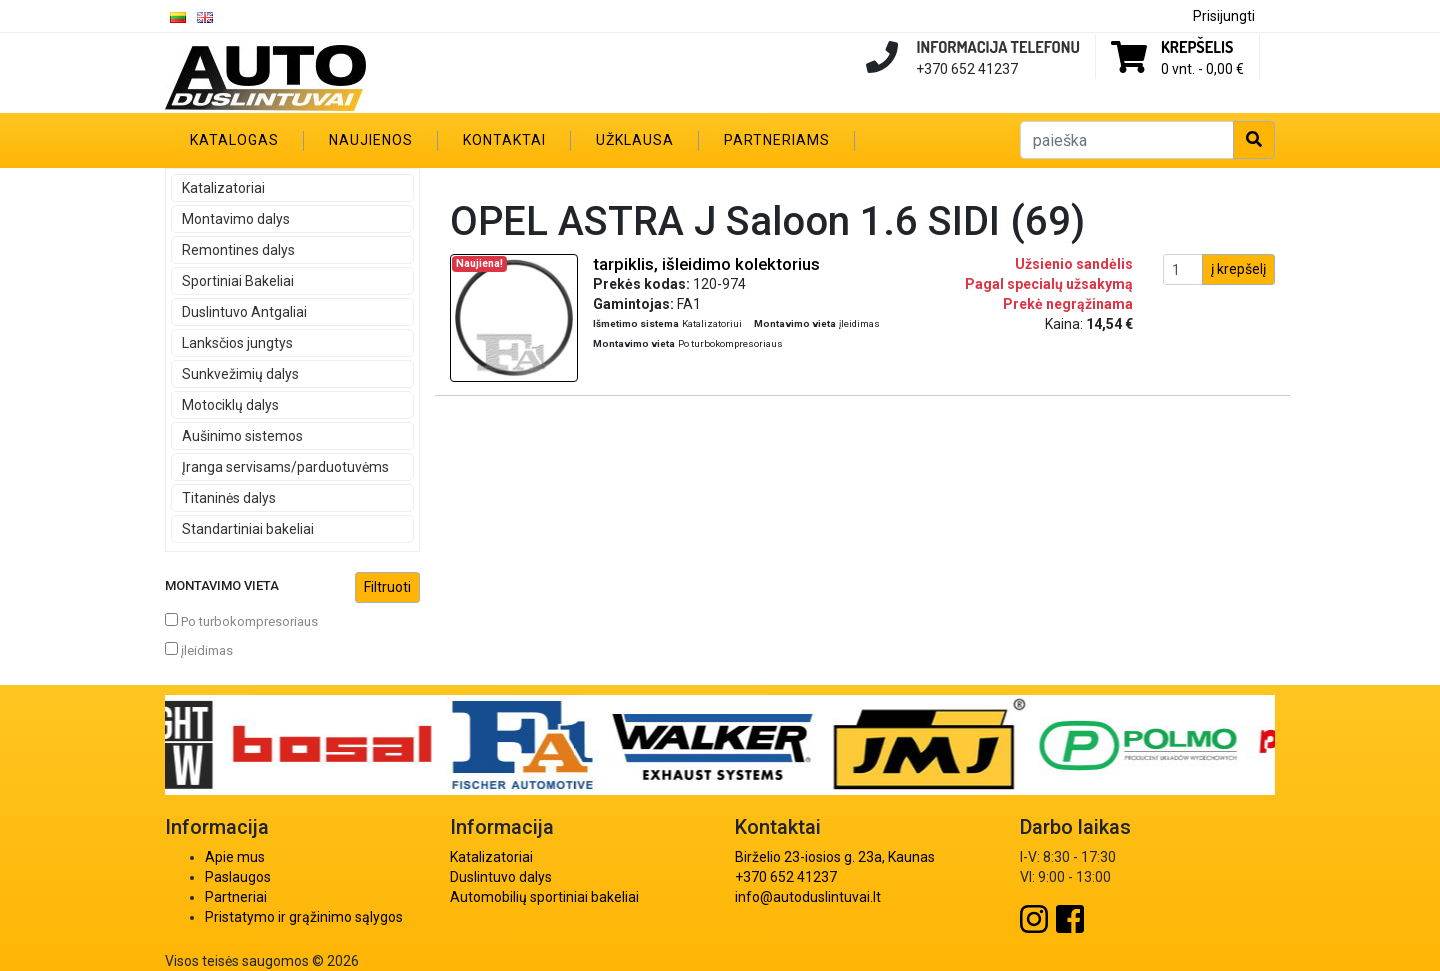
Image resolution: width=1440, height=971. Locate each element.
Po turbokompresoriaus (241, 621)
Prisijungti (1224, 16)
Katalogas (234, 140)
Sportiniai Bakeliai (238, 281)
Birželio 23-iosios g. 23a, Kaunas (835, 857)
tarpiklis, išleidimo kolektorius (706, 264)
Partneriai (236, 897)
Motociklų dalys (230, 405)
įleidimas (199, 650)
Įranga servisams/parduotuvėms (285, 467)
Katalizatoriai (223, 188)
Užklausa (635, 140)
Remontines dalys (238, 250)
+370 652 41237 (786, 877)
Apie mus (235, 857)
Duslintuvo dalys (501, 877)
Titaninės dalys (229, 498)
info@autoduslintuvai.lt (808, 897)
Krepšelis (1197, 47)
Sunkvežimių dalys (240, 374)
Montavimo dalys (236, 219)
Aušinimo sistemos (242, 436)
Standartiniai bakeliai (248, 529)
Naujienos (371, 140)
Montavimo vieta (292, 587)
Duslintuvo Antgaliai (244, 312)
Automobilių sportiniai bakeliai (544, 897)
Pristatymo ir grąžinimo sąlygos (304, 917)
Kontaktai (504, 140)
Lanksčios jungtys (237, 343)
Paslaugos (238, 877)
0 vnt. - (1202, 69)
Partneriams (777, 140)
